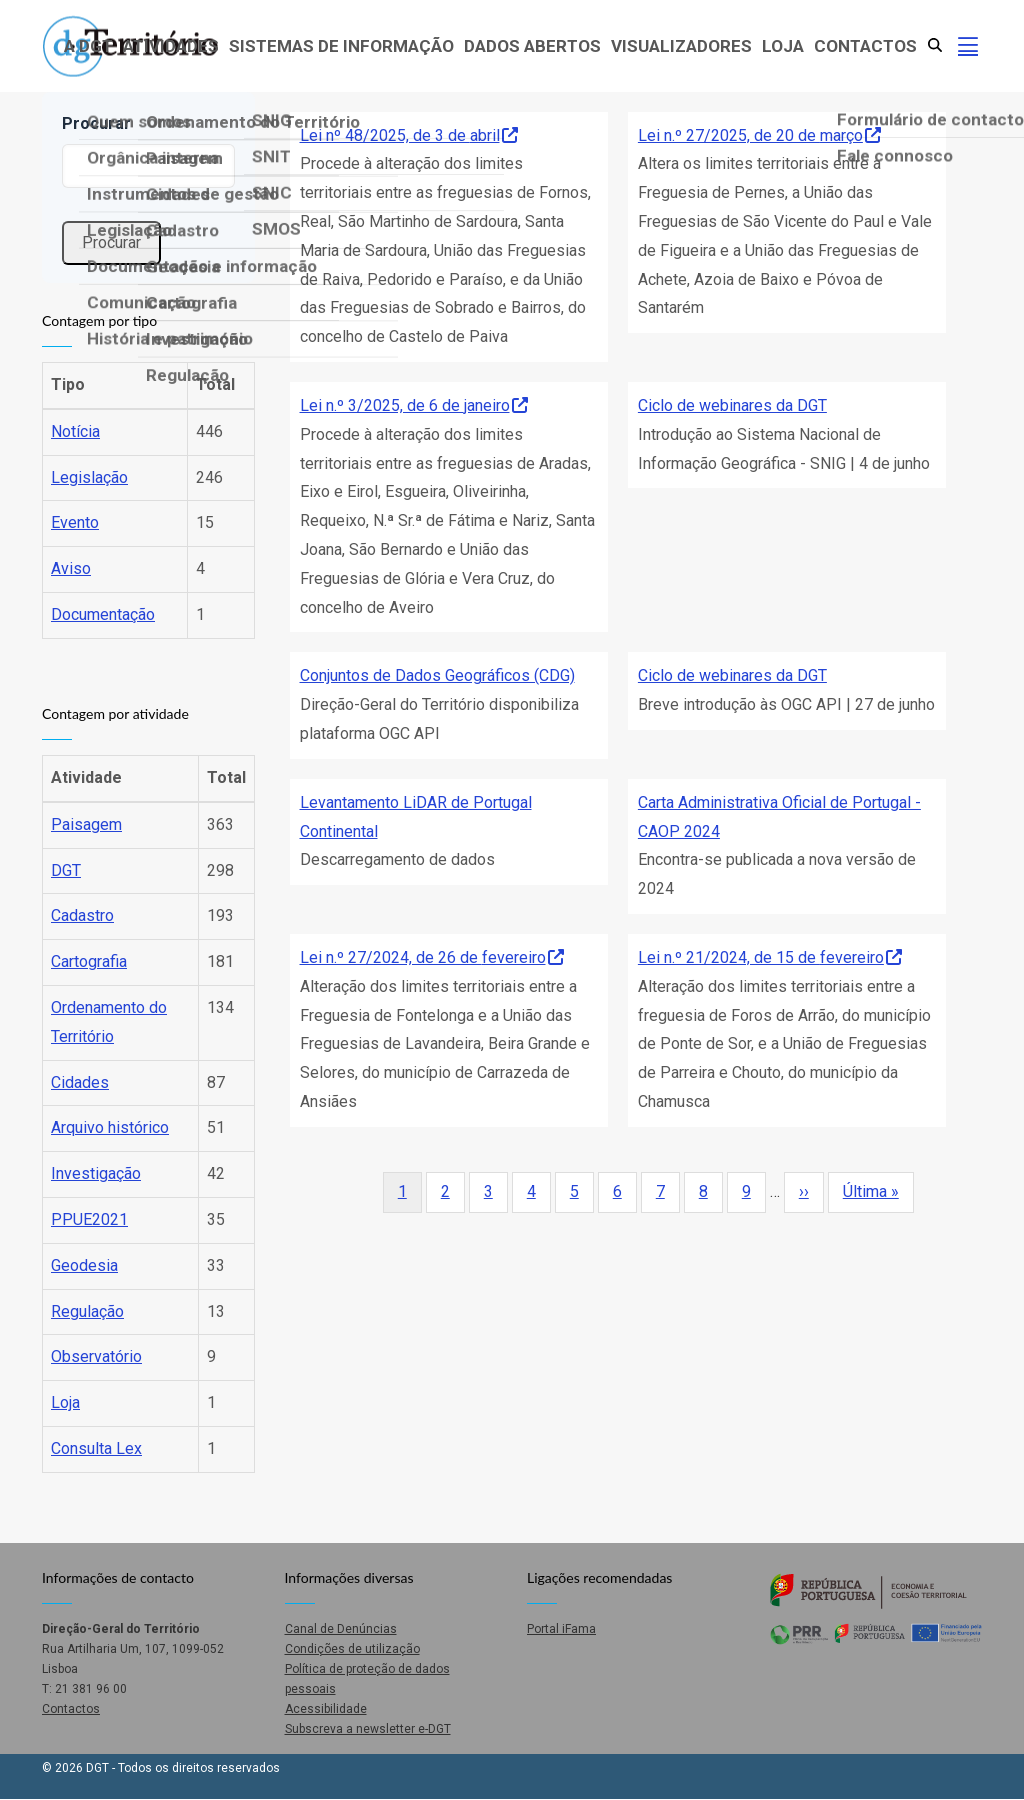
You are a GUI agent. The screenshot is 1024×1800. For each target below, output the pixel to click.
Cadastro (82, 915)
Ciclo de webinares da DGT (732, 405)
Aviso (71, 568)
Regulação (87, 1311)
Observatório (96, 1356)
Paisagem (86, 824)
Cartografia (89, 961)
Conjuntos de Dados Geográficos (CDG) (437, 675)
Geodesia (84, 1265)
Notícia (75, 431)
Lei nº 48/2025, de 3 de (409, 135)
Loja (783, 46)
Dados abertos (532, 46)
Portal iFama (561, 1629)
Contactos (865, 46)
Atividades (171, 46)
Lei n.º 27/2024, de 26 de (432, 957)
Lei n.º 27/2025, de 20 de (759, 135)
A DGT (88, 46)
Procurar (96, 123)
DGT (66, 870)
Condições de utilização (352, 1649)
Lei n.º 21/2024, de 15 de (770, 957)
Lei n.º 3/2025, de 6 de (414, 405)
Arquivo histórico (110, 1127)
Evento (75, 522)
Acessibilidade (326, 1709)
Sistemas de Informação (341, 46)
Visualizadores (681, 46)
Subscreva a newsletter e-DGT (368, 1729)
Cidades (80, 1082)
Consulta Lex (96, 1448)
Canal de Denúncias (341, 1629)
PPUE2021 (89, 1219)
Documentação (103, 614)
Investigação (96, 1173)
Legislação (89, 477)
